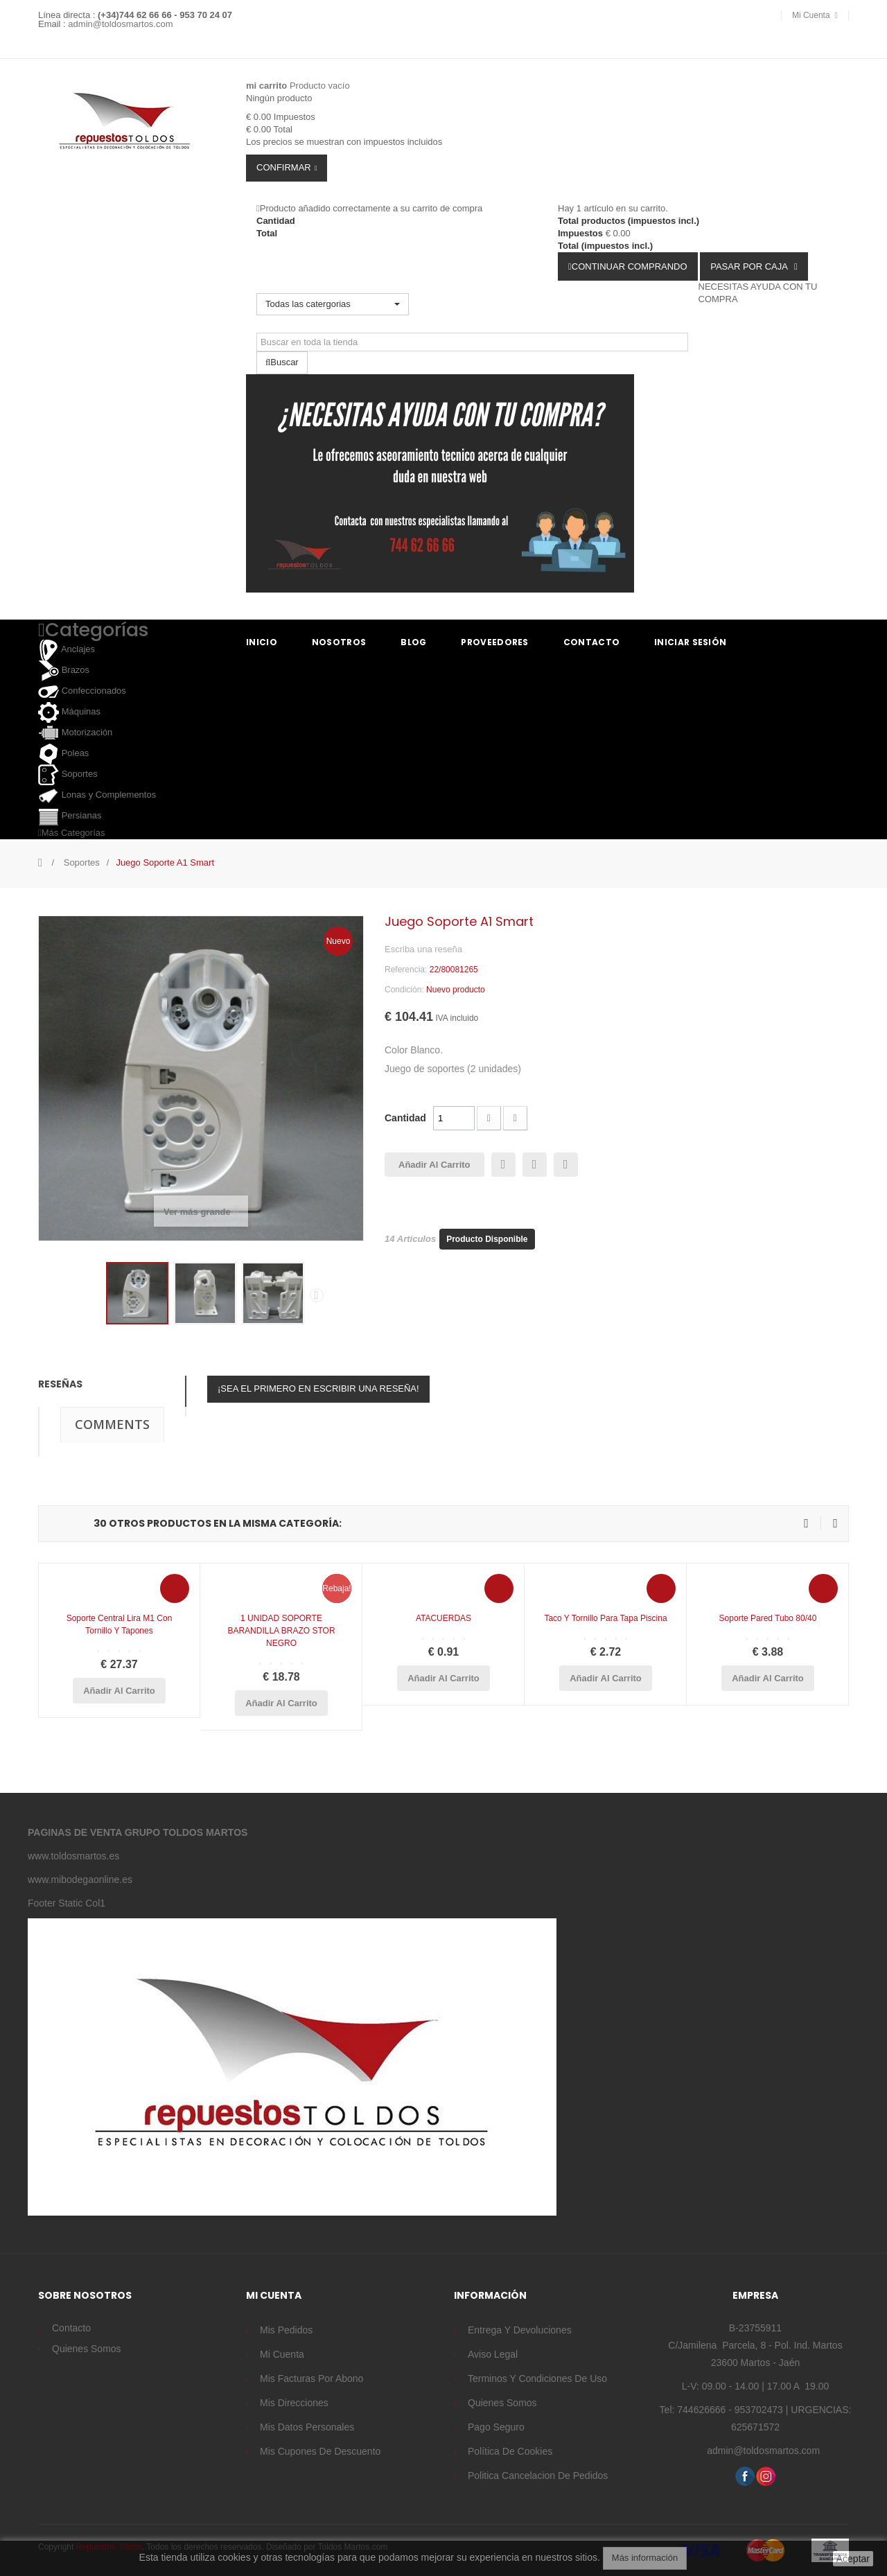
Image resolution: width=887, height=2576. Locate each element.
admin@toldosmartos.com (120, 24)
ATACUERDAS (443, 1618)
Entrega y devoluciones (520, 2330)
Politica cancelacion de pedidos (538, 2475)
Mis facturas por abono (311, 2378)
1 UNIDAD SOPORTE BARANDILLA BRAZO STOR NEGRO (281, 1630)
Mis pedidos (286, 2330)
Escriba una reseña (423, 949)
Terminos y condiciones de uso (537, 2378)
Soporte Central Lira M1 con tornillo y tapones (120, 1624)
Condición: (404, 990)
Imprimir (534, 1165)
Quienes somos (86, 2348)
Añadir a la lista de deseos (566, 1165)
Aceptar (853, 2558)
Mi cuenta (282, 2354)
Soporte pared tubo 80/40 (768, 1618)
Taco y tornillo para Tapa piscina (605, 1618)
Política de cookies (510, 2451)
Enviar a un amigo (503, 1165)
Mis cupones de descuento (320, 2451)
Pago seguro (496, 2427)
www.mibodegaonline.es (80, 1879)
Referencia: (406, 969)
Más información (645, 2557)
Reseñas (60, 1384)
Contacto (71, 2327)
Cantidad (405, 1117)
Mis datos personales (307, 2427)
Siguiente (317, 1295)
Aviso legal (493, 2354)
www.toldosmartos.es (73, 1855)
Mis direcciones (294, 2402)
